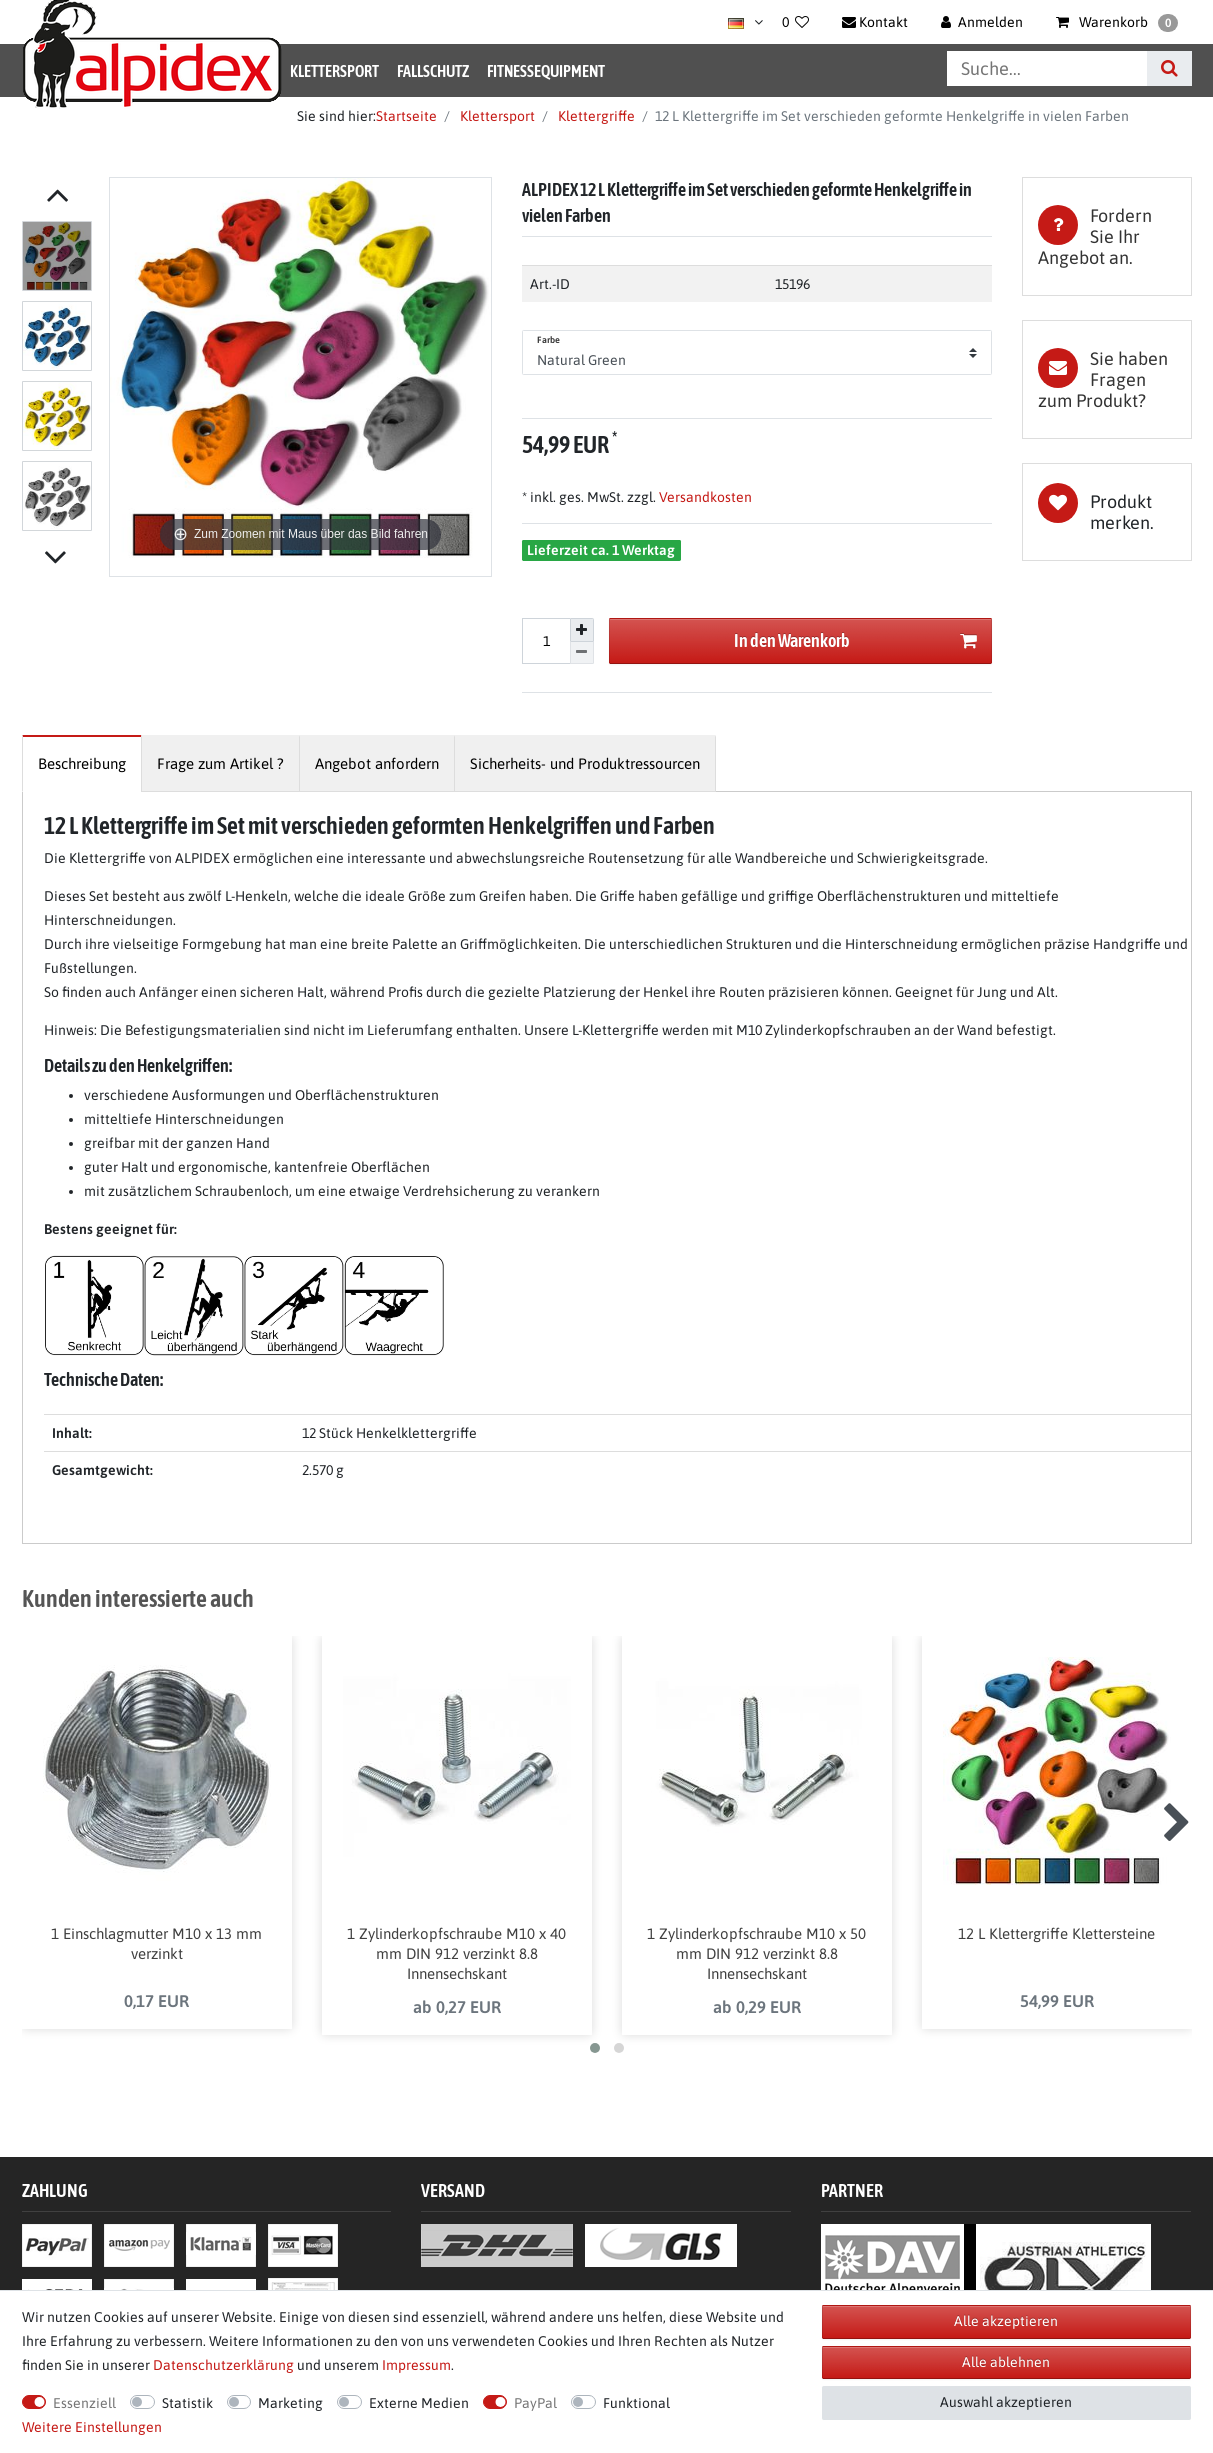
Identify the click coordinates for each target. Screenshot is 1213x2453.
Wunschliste (1107, 512)
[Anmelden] (982, 22)
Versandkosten (704, 497)
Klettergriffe (595, 116)
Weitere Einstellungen (92, 2427)
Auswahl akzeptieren (1006, 2402)
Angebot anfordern (377, 763)
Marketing (290, 2403)
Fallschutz (433, 71)
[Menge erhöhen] (582, 630)
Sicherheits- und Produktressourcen (585, 763)
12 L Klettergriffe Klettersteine (1056, 1941)
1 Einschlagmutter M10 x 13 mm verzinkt (156, 1951)
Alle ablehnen (1006, 2362)
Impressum (416, 2365)
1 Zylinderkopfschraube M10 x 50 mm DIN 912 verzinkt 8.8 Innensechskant (756, 1961)
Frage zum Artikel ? (220, 763)
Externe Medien (419, 2403)
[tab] (1107, 236)
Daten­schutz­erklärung (223, 2365)
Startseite (406, 116)
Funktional (636, 2403)
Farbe (549, 340)
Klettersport (334, 71)
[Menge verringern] (582, 653)
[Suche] (1169, 68)
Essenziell (84, 2403)
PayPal (535, 2403)
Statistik (187, 2403)
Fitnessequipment (546, 71)
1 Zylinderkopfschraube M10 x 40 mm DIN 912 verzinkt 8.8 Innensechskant (456, 1961)
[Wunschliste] (796, 22)
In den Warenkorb (855, 641)
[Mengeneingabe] (546, 641)
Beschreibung (82, 763)
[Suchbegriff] (1047, 68)
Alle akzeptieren (1006, 2321)
